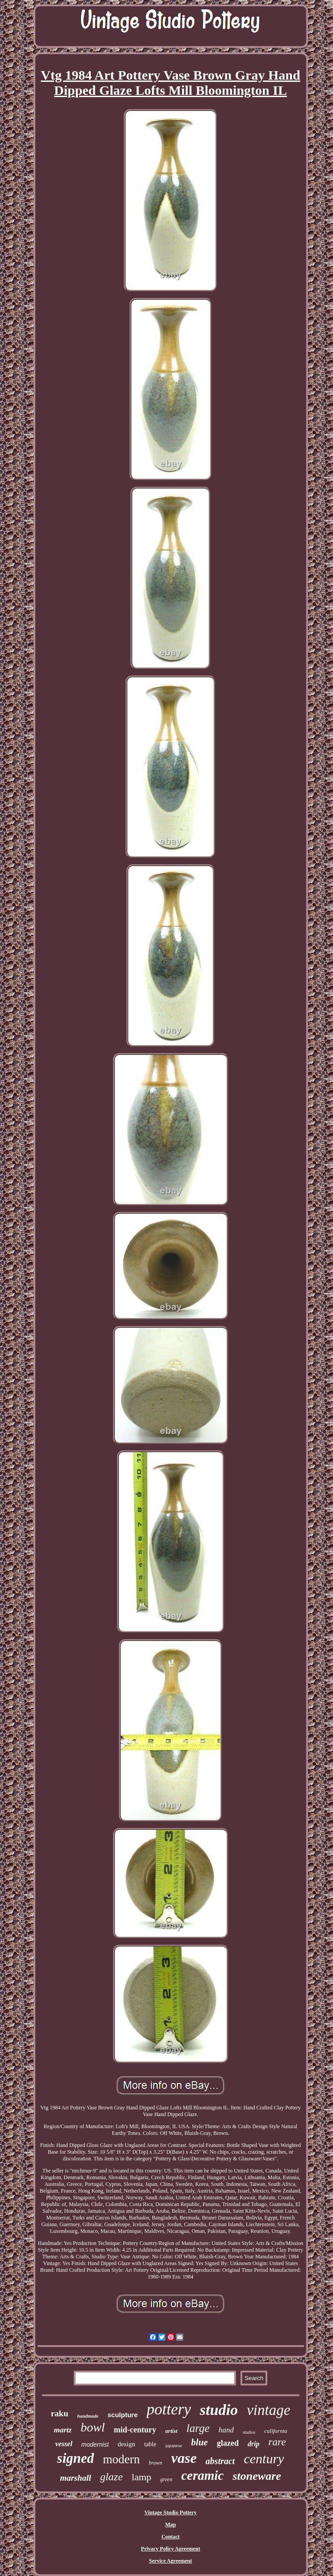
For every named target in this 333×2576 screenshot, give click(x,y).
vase (184, 2458)
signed (75, 2458)
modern (121, 2459)
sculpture (122, 2415)
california (275, 2430)
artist (171, 2430)
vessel (63, 2444)
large (198, 2428)
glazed (228, 2443)
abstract (220, 2461)
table (150, 2444)
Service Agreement (170, 2561)
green (166, 2479)
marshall (75, 2477)
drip (254, 2444)
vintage (268, 2410)
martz (63, 2430)
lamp (142, 2476)
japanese (173, 2445)
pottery (169, 2409)
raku (59, 2413)
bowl (92, 2427)
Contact (170, 2536)
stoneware (256, 2476)
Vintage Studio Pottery (170, 2512)
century (264, 2458)
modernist (95, 2444)
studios (249, 2432)
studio (219, 2410)
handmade (88, 2416)
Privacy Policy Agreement (170, 2549)
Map (170, 2524)
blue (199, 2442)
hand (226, 2430)
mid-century (135, 2429)
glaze (111, 2476)
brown (155, 2463)
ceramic (202, 2475)
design (126, 2444)
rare (277, 2442)
